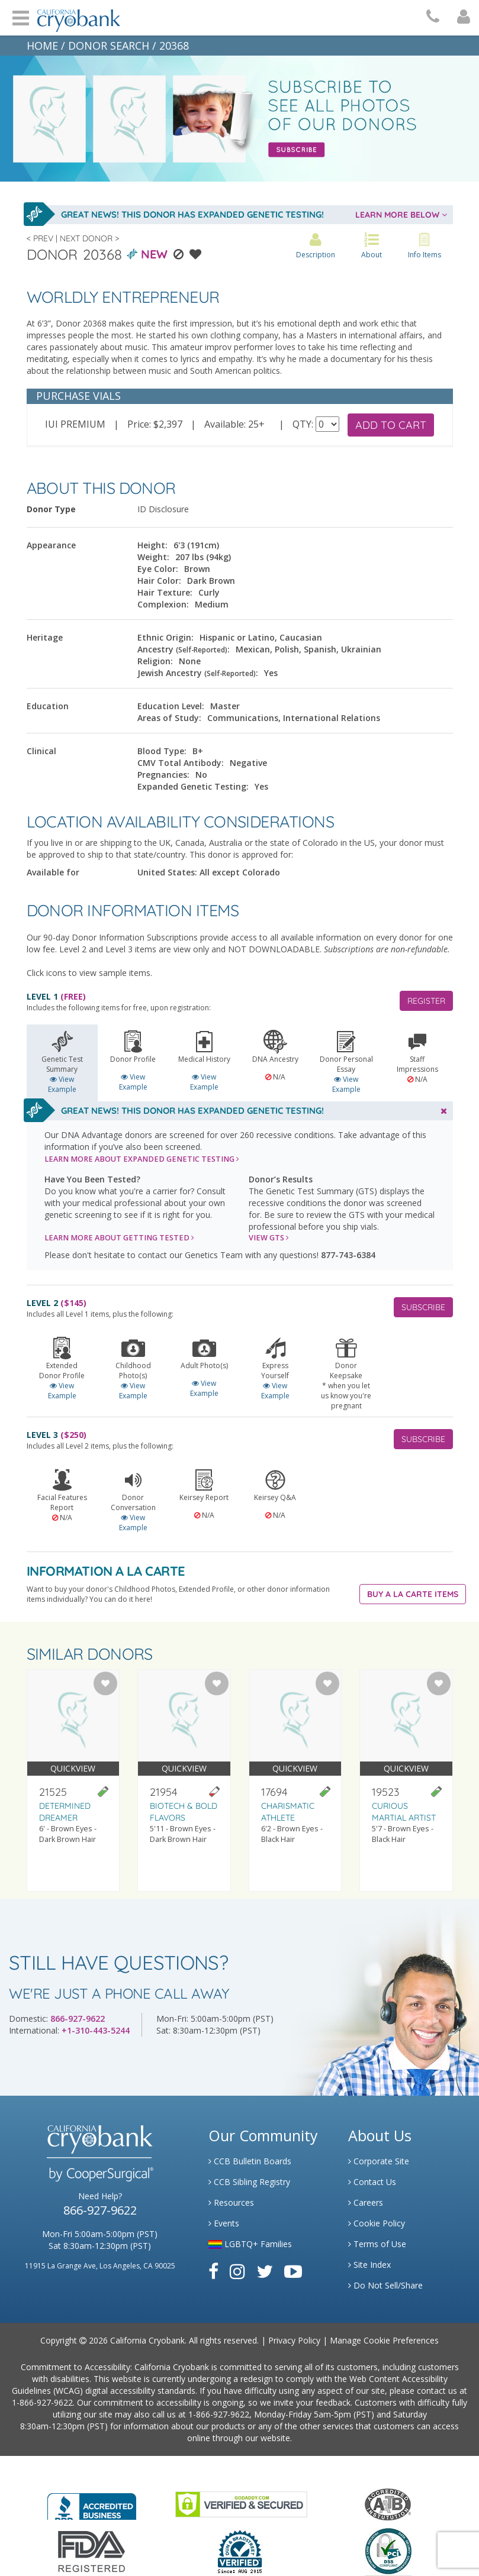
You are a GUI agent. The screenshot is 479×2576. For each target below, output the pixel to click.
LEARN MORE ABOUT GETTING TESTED (119, 1238)
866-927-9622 (77, 2018)
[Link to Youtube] (293, 2271)
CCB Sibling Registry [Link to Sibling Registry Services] (249, 2181)
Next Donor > (89, 238)
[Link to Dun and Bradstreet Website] (239, 2550)
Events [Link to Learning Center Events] (223, 2223)
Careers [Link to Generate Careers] (365, 2202)
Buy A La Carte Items (412, 1594)
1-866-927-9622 (42, 2402)
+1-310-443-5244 (96, 2030)
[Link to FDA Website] (91, 2550)
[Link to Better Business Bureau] (91, 2503)
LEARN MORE (141, 1159)
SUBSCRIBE (423, 1307)
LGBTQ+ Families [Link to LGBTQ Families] (250, 2243)
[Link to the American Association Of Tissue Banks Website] (388, 2503)
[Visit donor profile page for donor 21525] (73, 1780)
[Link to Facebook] (213, 2271)
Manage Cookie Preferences (384, 2340)
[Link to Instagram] (237, 2271)
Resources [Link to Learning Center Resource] (231, 2202)
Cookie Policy (376, 2223)
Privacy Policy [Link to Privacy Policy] (294, 2340)
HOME (42, 45)
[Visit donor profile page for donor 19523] (406, 1780)
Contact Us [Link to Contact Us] (372, 2181)
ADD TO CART (390, 425)
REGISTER (426, 1001)
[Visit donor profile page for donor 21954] (184, 1780)
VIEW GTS (269, 1238)
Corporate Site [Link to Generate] (378, 2161)
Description (315, 246)
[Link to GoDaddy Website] (241, 2503)
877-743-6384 (348, 1254)
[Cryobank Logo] (75, 16)
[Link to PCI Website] (388, 2550)
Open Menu (21, 16)
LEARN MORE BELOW (401, 214)
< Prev (40, 238)
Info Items (424, 246)
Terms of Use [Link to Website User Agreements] (377, 2243)
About (371, 246)
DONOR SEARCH (108, 45)
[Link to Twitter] (264, 2271)
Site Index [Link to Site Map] (369, 2264)
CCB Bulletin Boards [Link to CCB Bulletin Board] (249, 2161)
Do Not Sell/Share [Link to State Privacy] (385, 2285)
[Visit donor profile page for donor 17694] (295, 1780)
